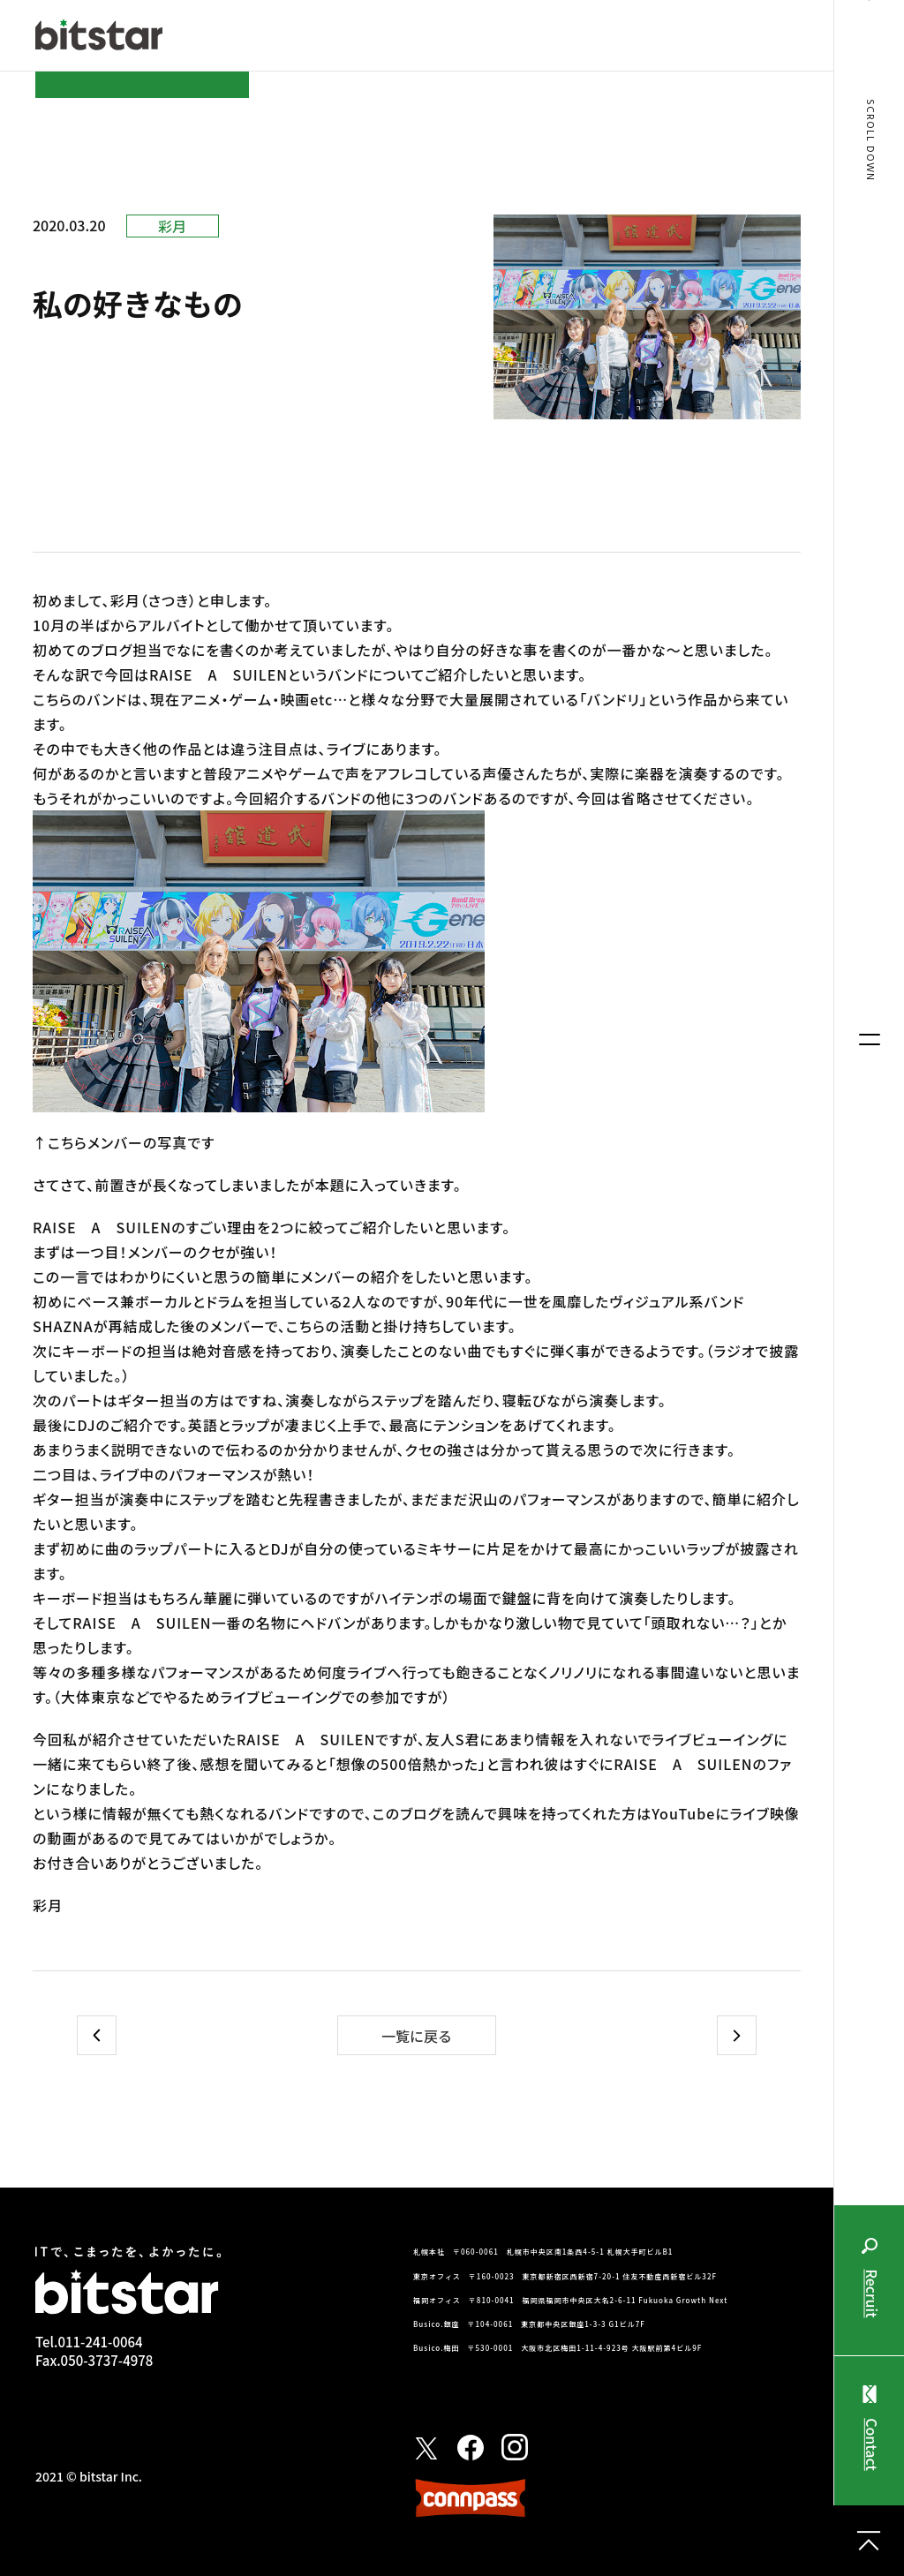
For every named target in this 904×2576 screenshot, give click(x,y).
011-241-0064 (99, 2341)
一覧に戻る (416, 2035)
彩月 (172, 226)
